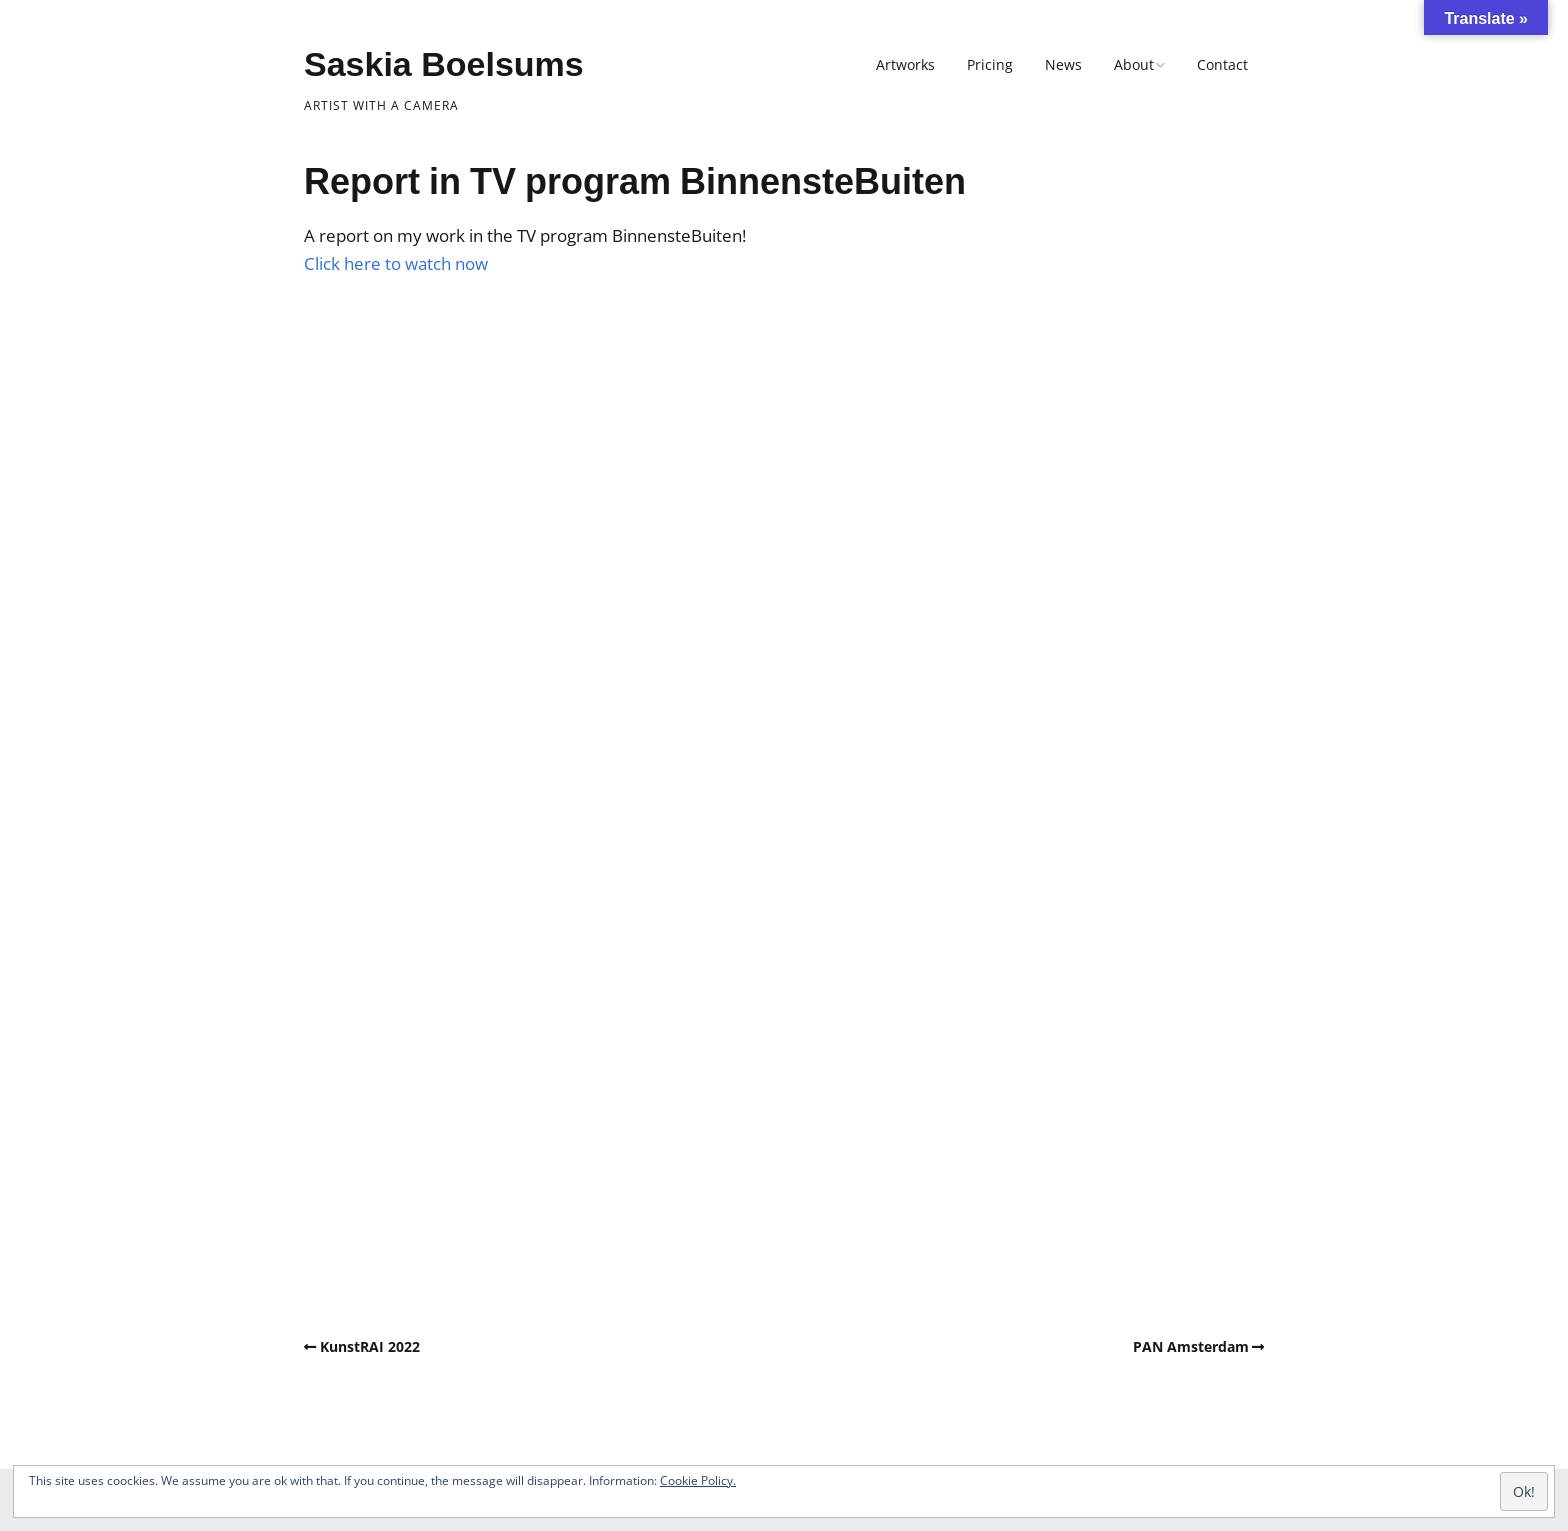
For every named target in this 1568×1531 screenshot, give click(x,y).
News (1063, 64)
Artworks (905, 64)
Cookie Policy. (698, 1480)
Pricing (990, 64)
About (1134, 64)
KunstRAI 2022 (370, 1346)
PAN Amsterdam (1191, 1346)
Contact (1222, 64)
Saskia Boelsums (444, 64)
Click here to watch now (396, 263)
